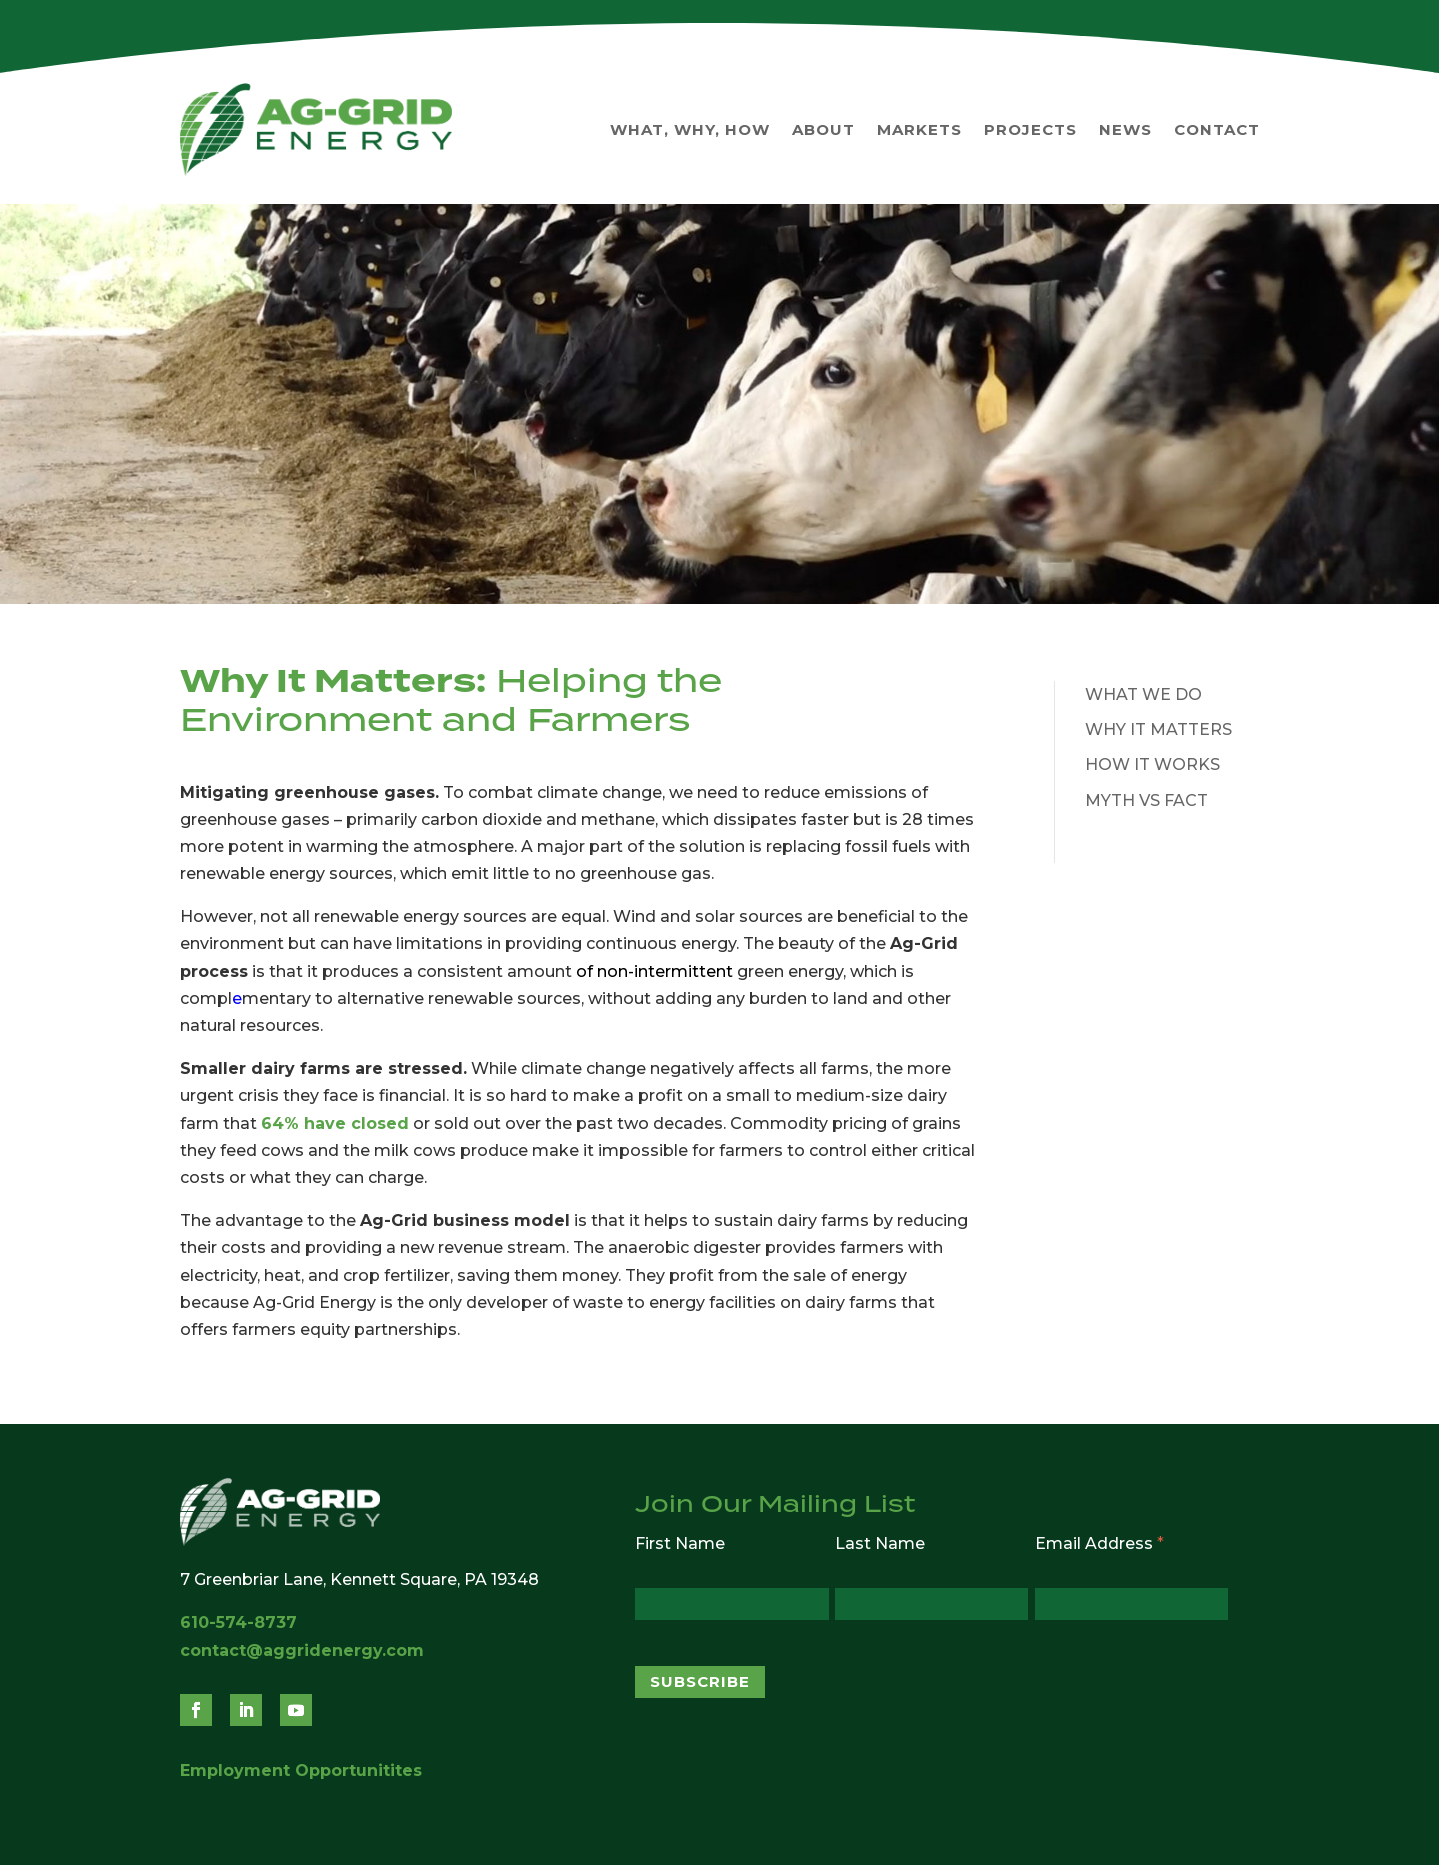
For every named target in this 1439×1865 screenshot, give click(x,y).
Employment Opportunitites (301, 1770)
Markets (919, 129)
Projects (1030, 129)
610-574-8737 (238, 1622)
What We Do (1143, 694)
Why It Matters (1158, 729)
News (1125, 129)
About (823, 129)
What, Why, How (690, 129)
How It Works (1152, 764)
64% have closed (335, 1123)
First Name (680, 1543)
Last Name (880, 1543)
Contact (1217, 129)
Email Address (1099, 1543)
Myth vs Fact (1146, 800)
